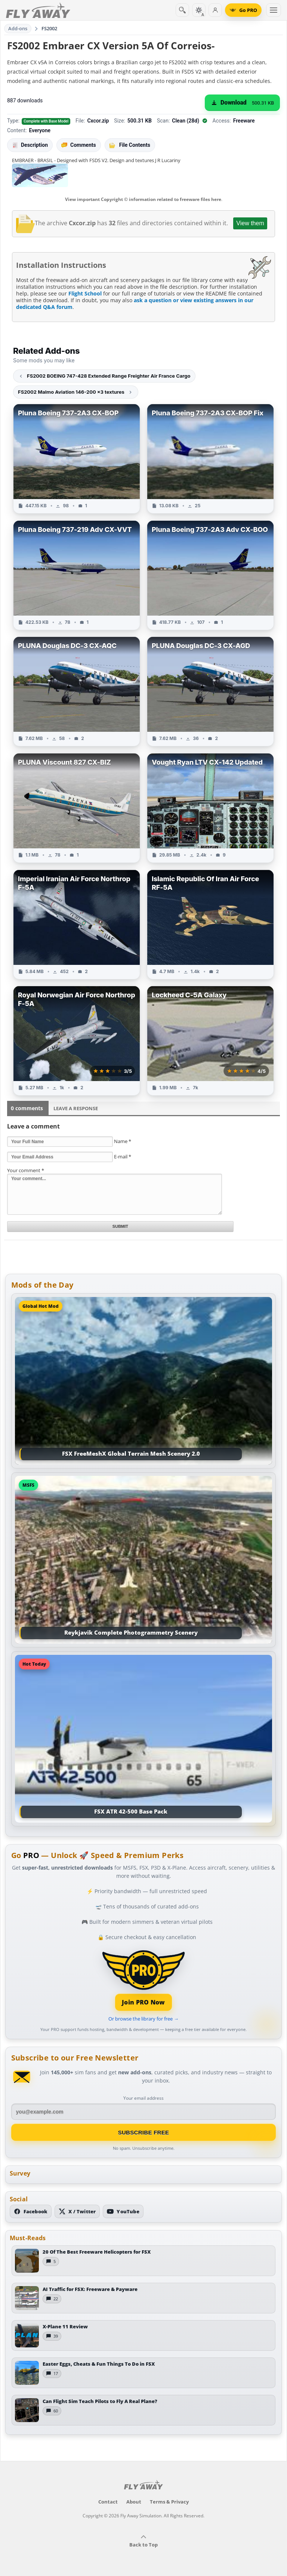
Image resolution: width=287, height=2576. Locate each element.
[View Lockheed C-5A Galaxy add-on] (210, 1041)
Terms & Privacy (169, 2501)
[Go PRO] (243, 10)
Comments (78, 145)
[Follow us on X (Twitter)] (77, 2211)
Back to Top (143, 2541)
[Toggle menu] (273, 10)
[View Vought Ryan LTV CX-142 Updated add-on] (210, 808)
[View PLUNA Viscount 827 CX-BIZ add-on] (76, 808)
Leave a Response (75, 1108)
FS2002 (49, 28)
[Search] (182, 10)
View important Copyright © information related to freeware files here (143, 199)
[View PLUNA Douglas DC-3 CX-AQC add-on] (76, 691)
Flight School (85, 293)
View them (250, 223)
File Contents (129, 145)
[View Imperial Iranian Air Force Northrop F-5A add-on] (76, 924)
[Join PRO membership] (143, 1979)
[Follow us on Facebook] (31, 2211)
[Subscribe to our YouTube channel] (123, 2211)
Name (122, 1141)
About (133, 2501)
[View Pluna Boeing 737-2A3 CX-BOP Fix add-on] (210, 459)
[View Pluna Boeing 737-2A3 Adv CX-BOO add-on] (210, 575)
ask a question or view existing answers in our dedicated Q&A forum (134, 303)
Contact (108, 2501)
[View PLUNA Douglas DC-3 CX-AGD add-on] (210, 691)
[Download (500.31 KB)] (242, 103)
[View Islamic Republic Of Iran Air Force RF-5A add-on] (210, 924)
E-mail (122, 1156)
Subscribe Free (143, 2132)
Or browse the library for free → (143, 2018)
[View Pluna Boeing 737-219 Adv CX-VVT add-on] (76, 575)
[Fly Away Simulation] (38, 10)
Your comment (25, 1170)
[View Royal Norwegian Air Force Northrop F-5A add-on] (76, 1041)
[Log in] (215, 10)
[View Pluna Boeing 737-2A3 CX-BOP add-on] (76, 459)
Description (30, 145)
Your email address (143, 2098)
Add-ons (18, 28)
